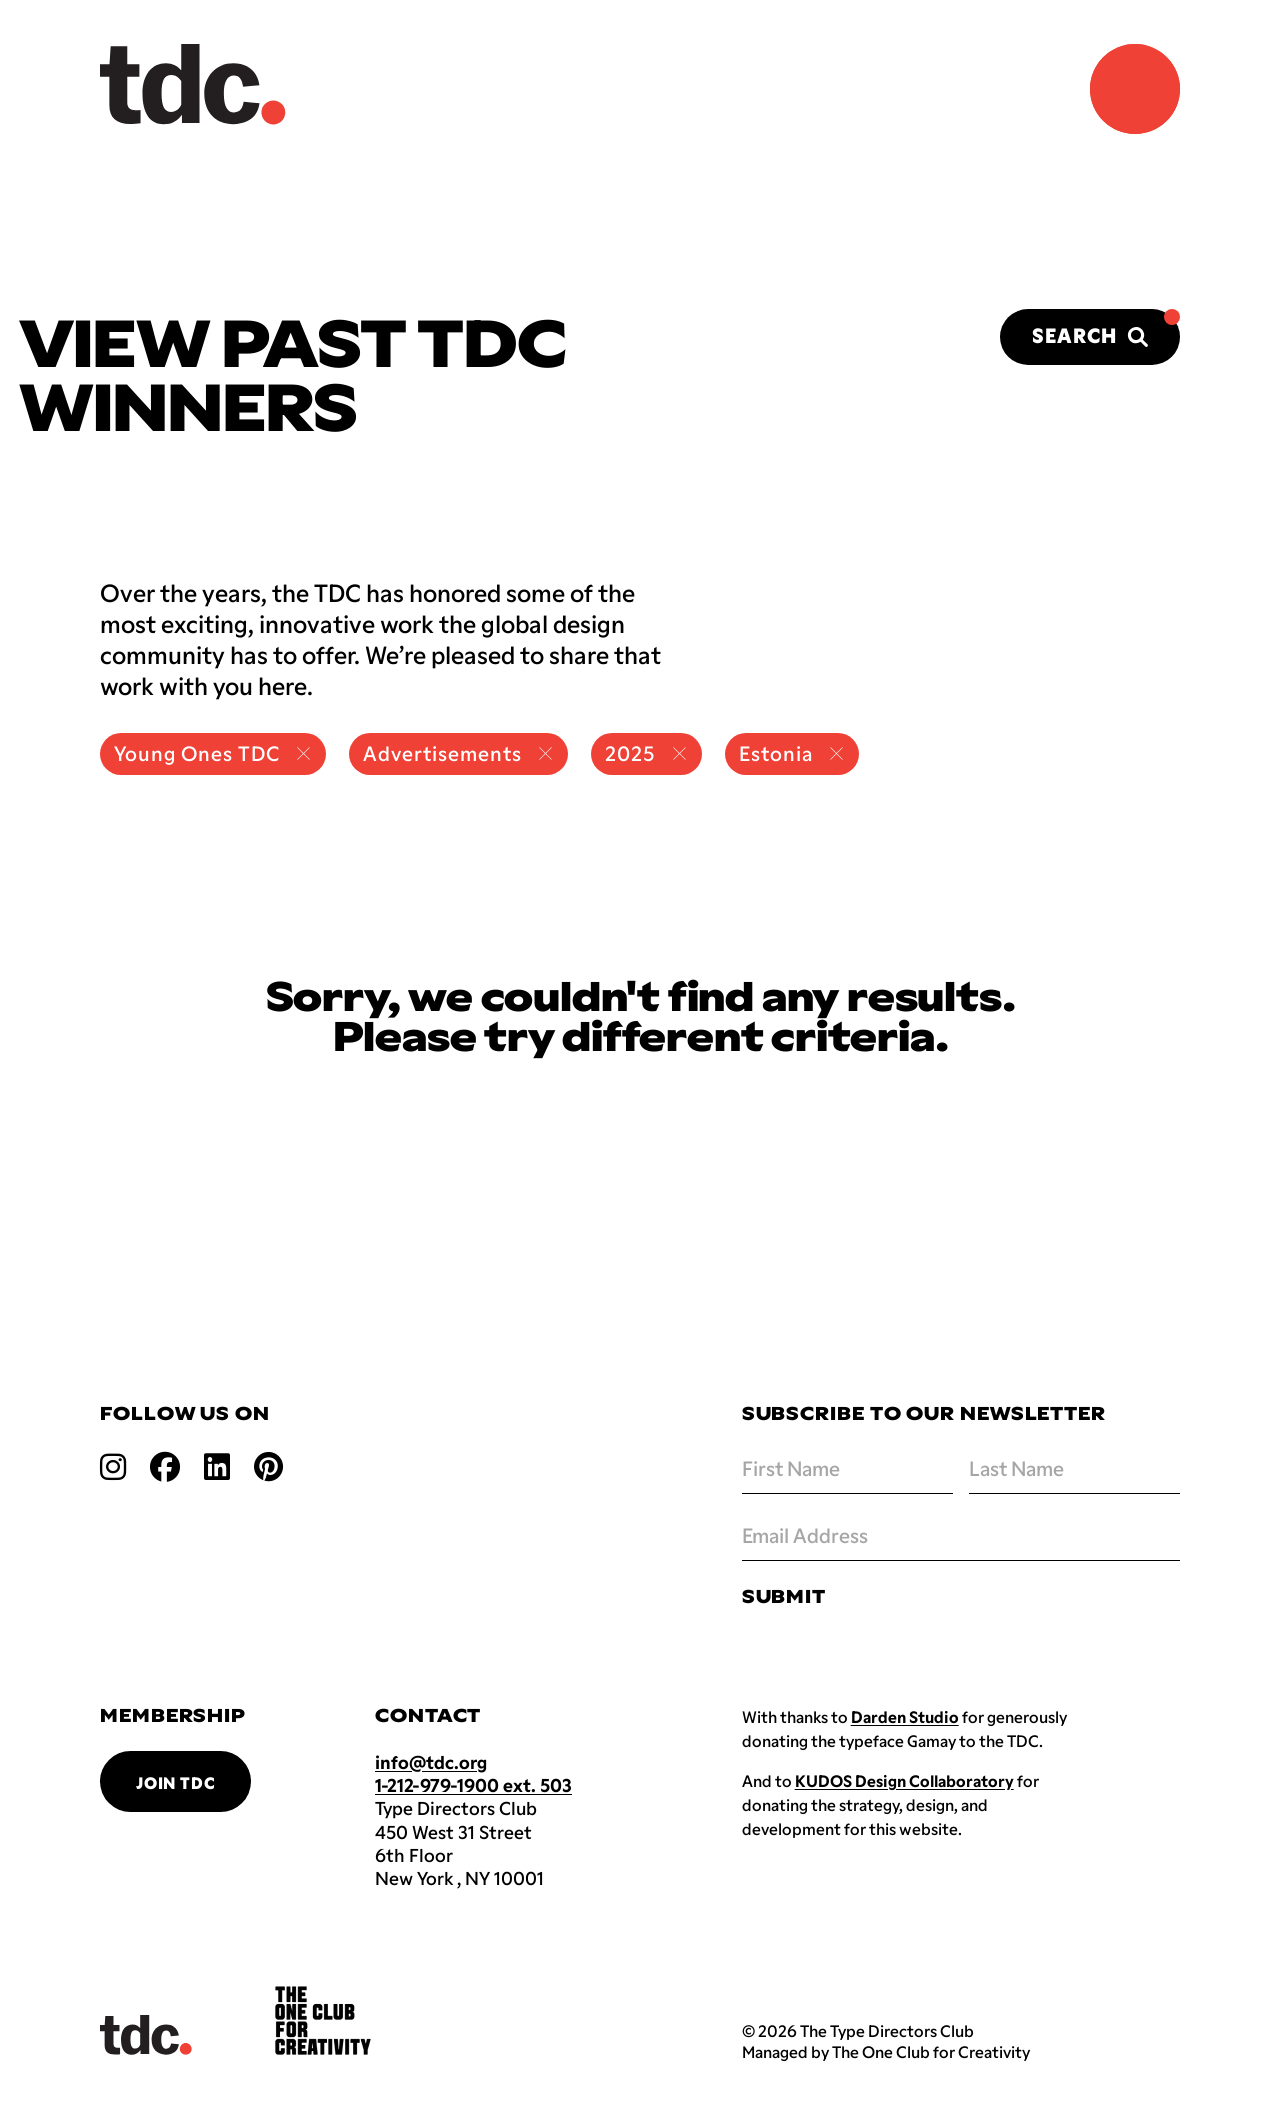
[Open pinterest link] (268, 1465)
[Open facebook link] (165, 1465)
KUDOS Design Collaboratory (904, 1780)
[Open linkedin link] (217, 1465)
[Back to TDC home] (193, 84)
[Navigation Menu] (1135, 89)
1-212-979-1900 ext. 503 (473, 1785)
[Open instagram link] (113, 1465)
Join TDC (175, 1782)
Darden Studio (905, 1716)
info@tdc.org (431, 1762)
